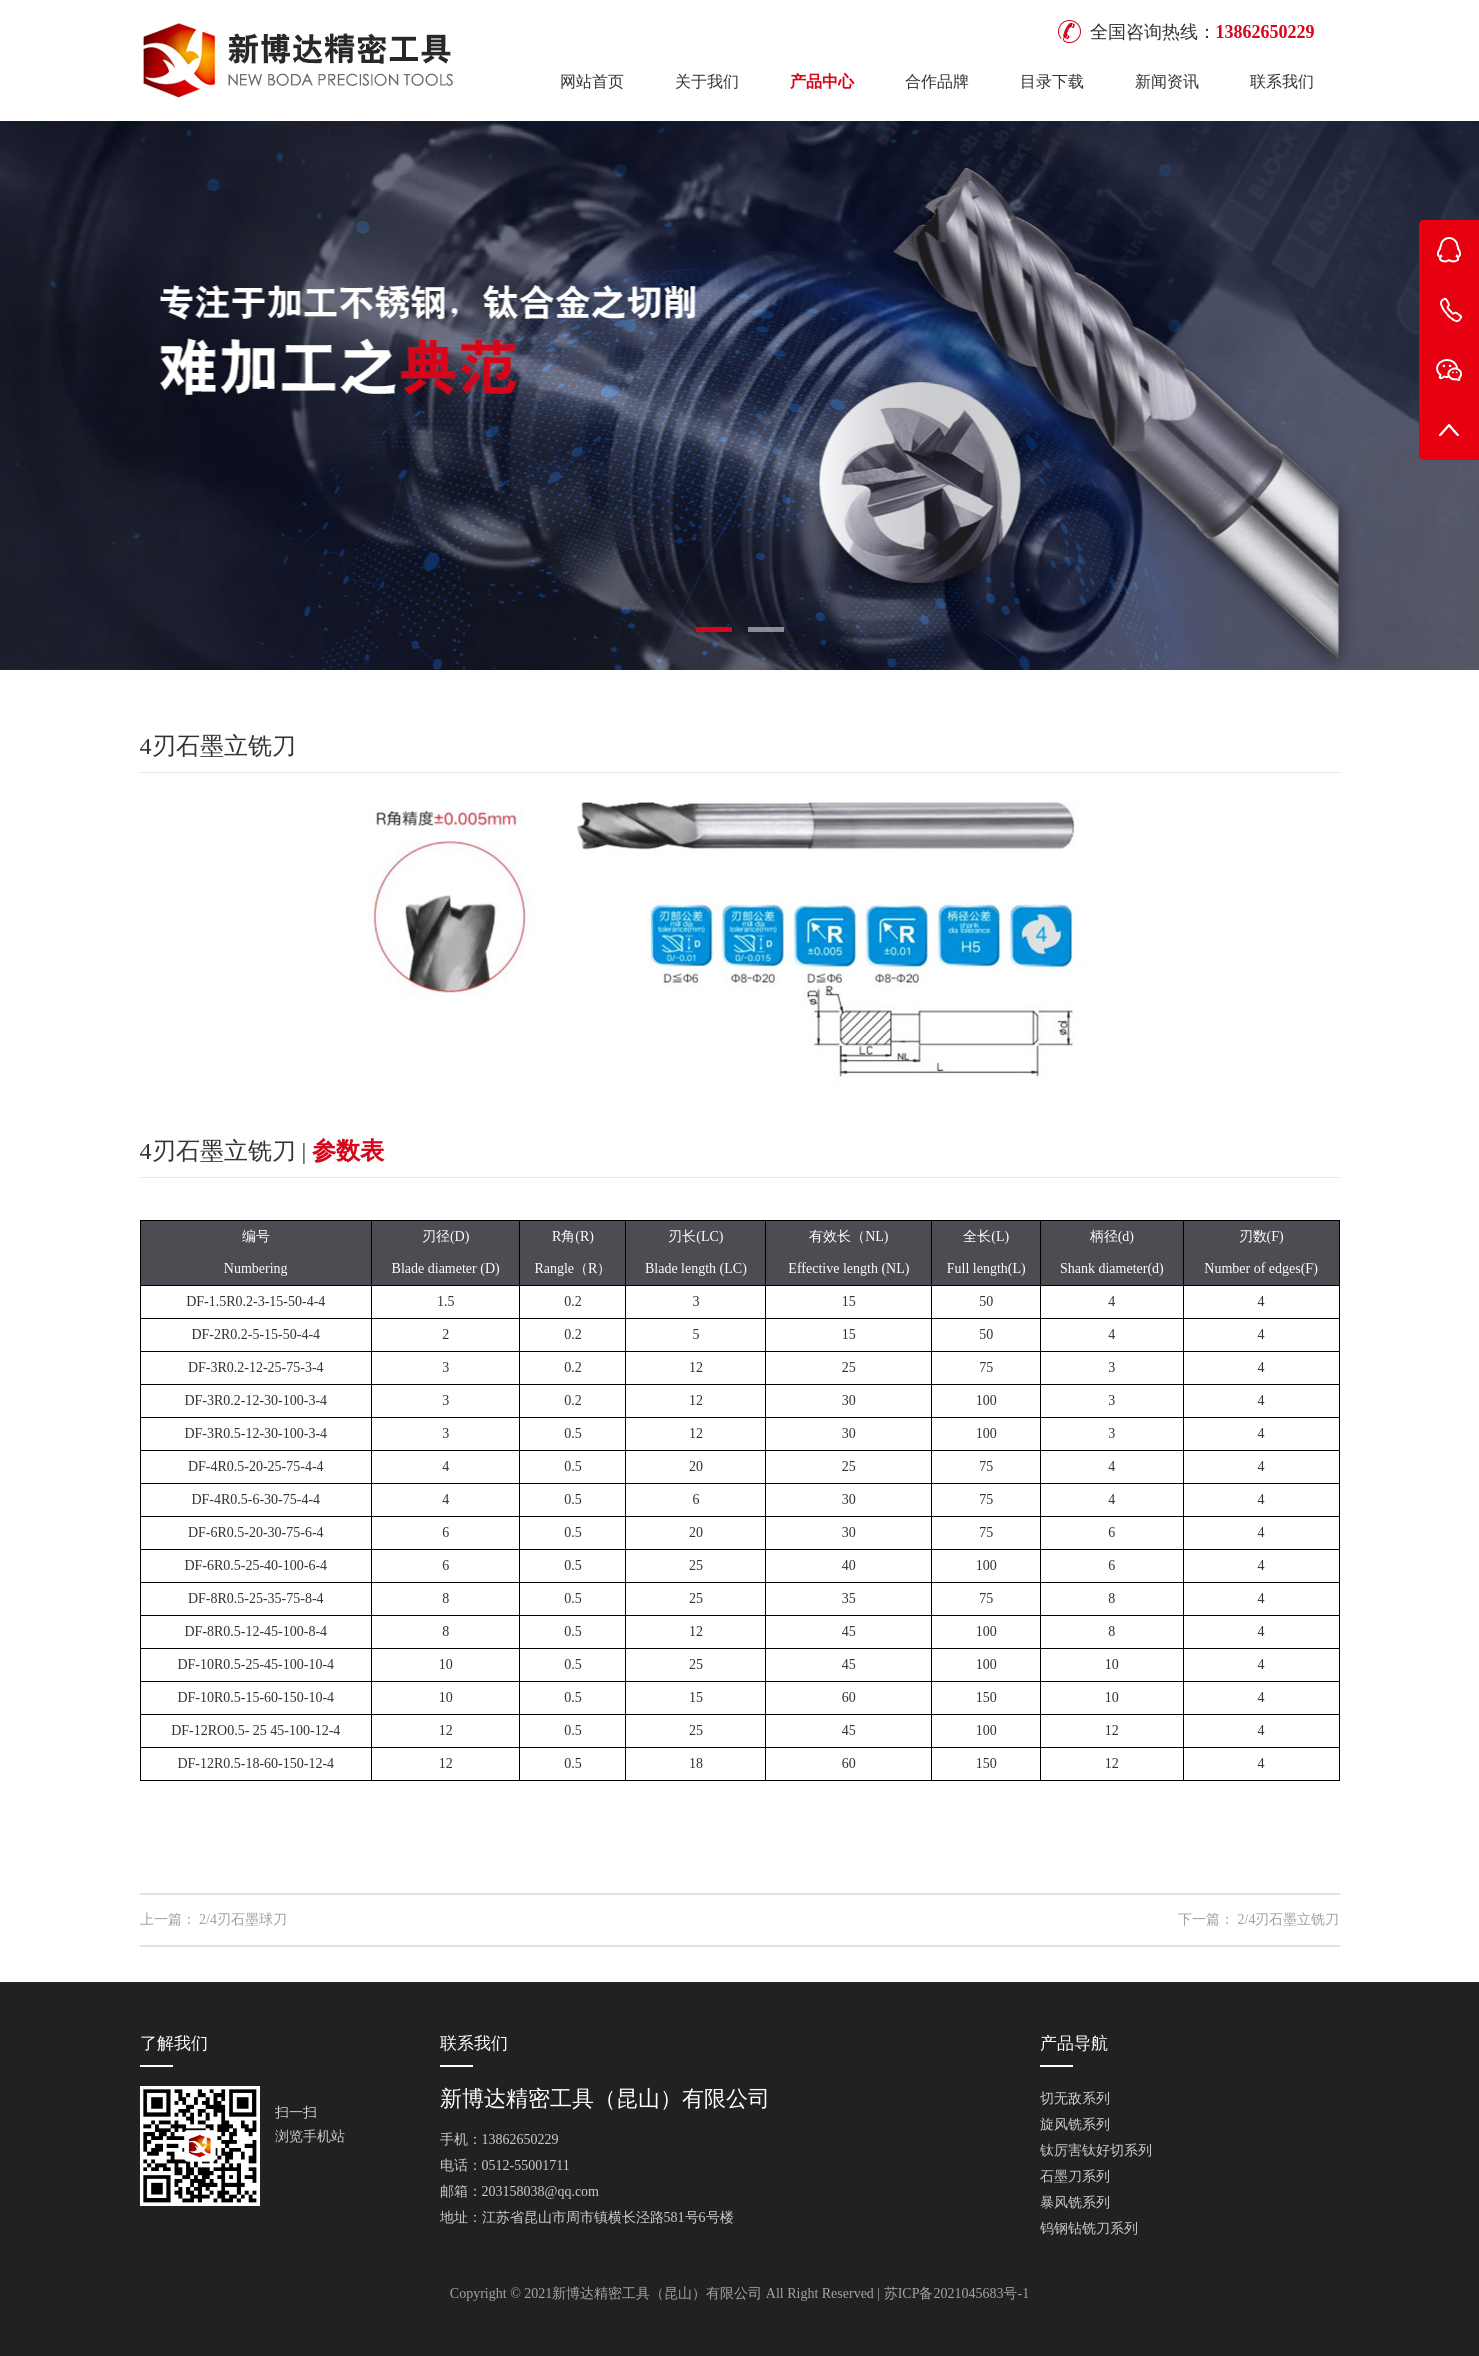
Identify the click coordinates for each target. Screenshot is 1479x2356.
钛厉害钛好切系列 (1096, 2150)
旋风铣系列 (1075, 2124)
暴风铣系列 (1075, 2202)
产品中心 (822, 81)
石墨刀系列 (1075, 2176)
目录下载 (1052, 81)
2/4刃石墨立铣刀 (1289, 1919)
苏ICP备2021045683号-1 (956, 2293)
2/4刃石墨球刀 (243, 1919)
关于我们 (707, 81)
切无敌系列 (1075, 2098)
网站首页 (592, 81)
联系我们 (1282, 81)
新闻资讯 (1167, 81)
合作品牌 (937, 81)
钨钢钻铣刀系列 (1089, 2228)
